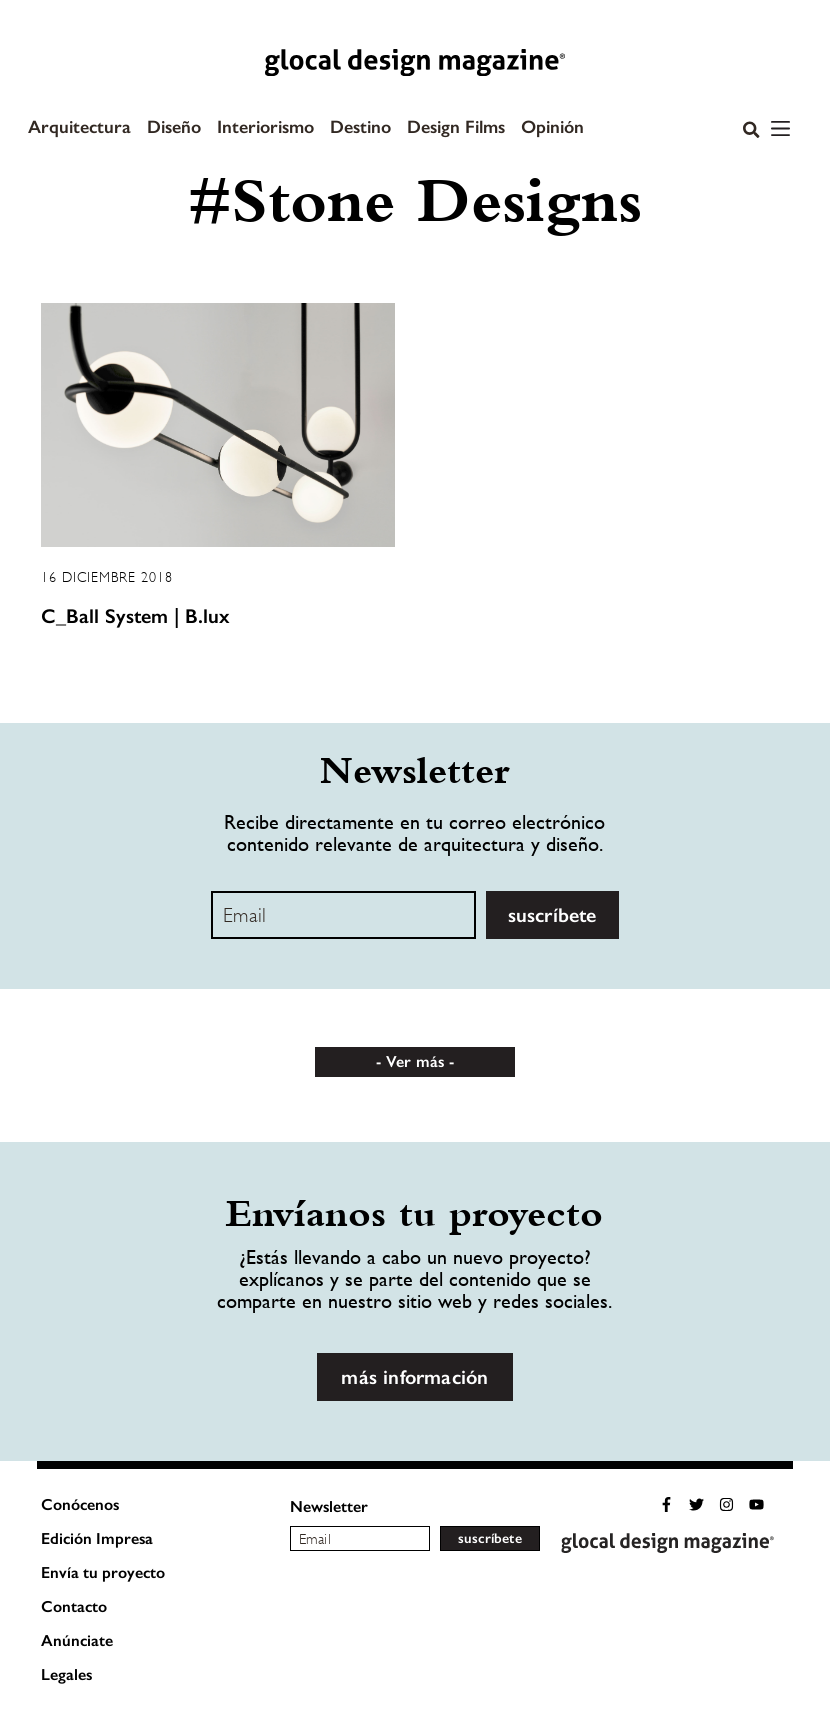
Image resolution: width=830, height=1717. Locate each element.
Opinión (552, 127)
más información (414, 1377)
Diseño (174, 127)
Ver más (415, 1061)
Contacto (74, 1606)
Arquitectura (79, 127)
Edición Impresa (97, 1538)
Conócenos (80, 1504)
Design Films (456, 127)
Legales (66, 1674)
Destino (360, 127)
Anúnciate (77, 1640)
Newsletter (329, 1506)
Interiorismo (265, 127)
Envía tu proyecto (103, 1572)
